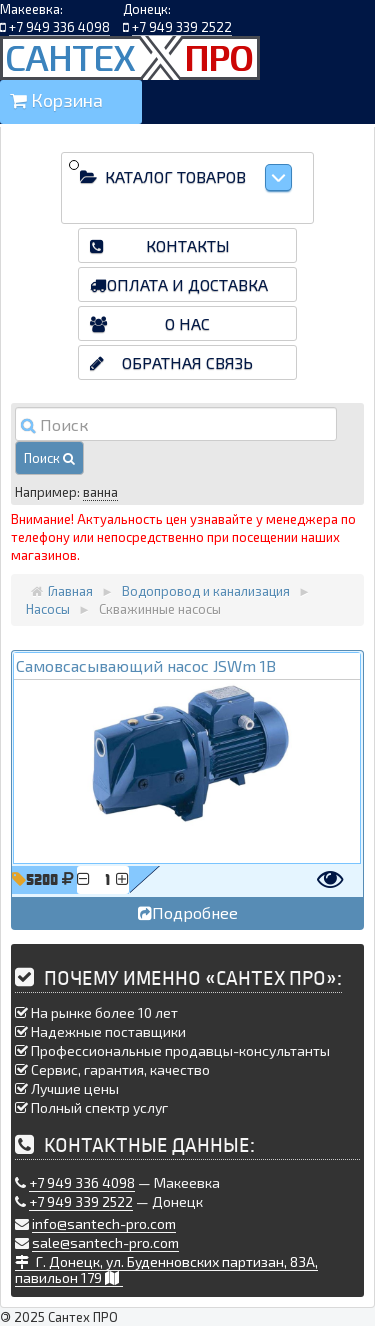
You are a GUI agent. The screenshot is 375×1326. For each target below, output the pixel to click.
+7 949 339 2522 (182, 27)
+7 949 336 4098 (59, 27)
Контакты (188, 245)
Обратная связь (187, 362)
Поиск (49, 458)
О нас (187, 323)
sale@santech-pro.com (105, 1242)
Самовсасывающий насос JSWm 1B (146, 665)
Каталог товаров (198, 177)
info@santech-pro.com (104, 1223)
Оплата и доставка (187, 284)
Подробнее (188, 912)
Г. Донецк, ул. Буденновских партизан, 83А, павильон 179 (166, 1269)
